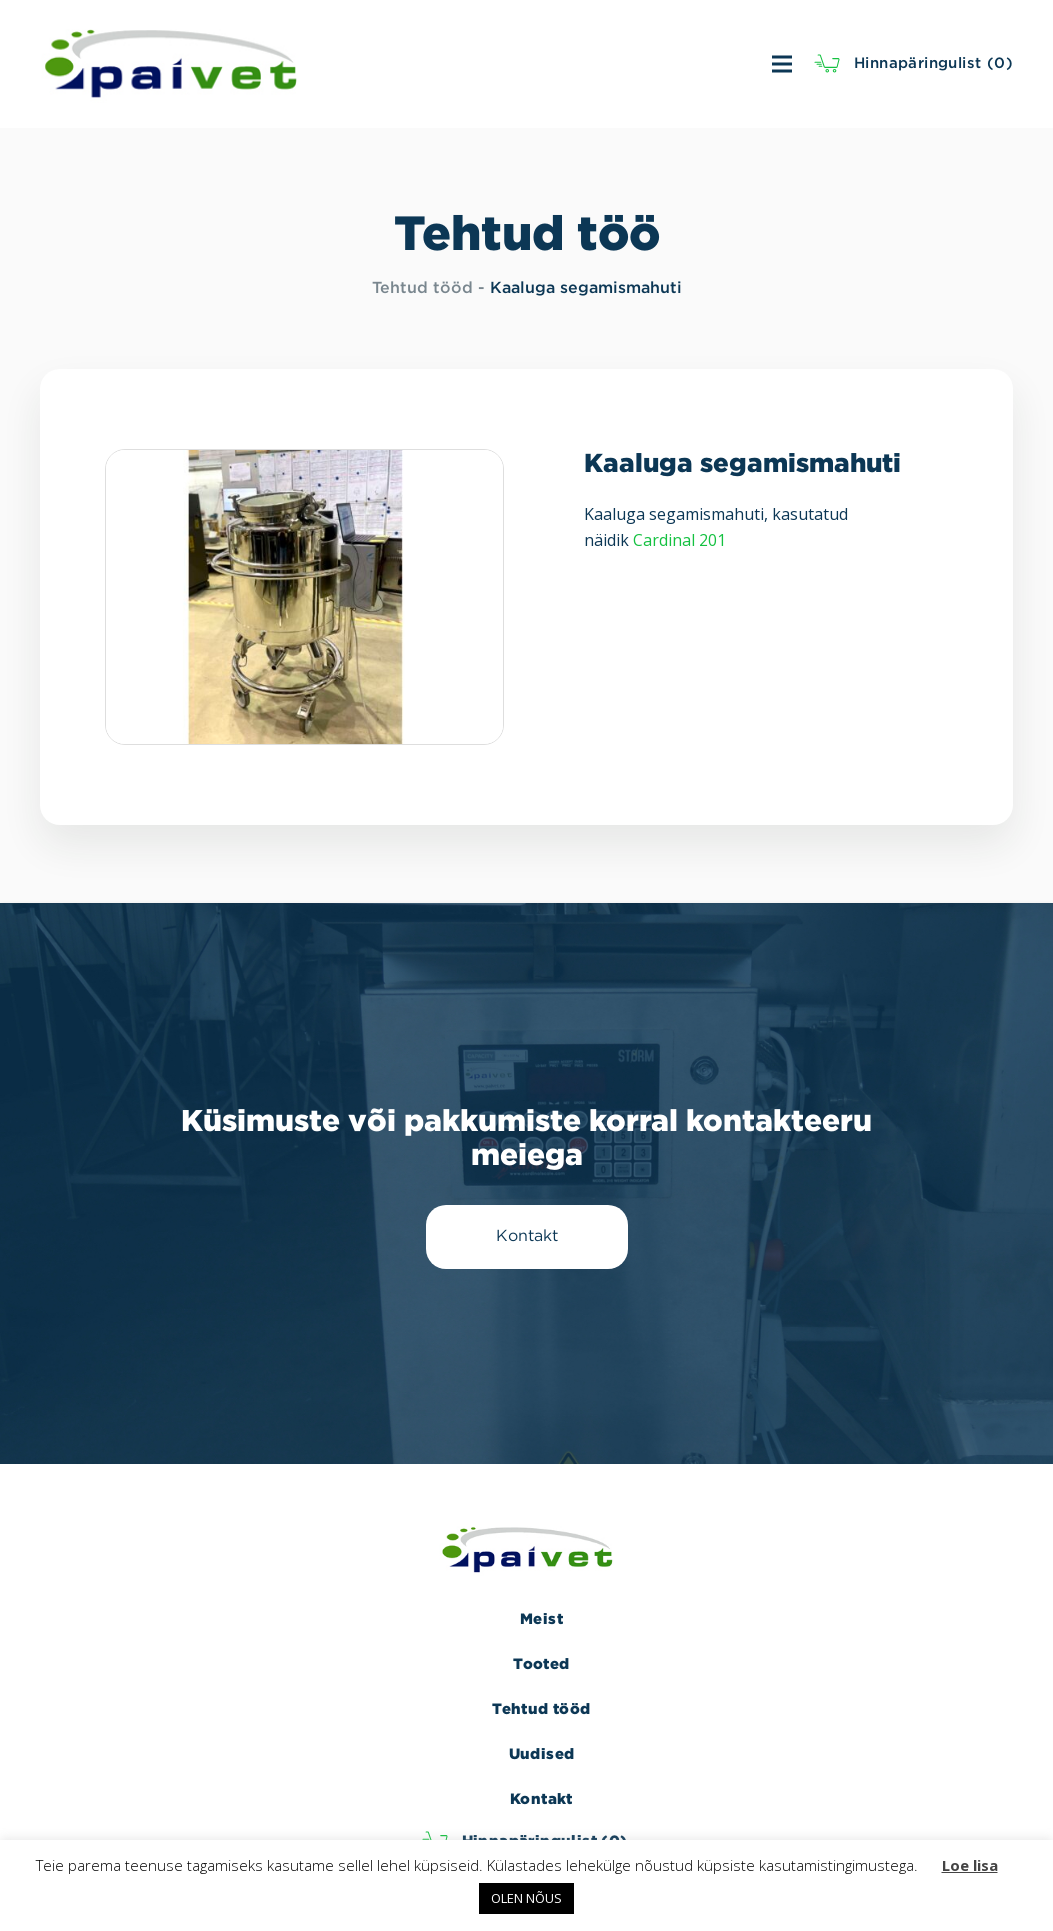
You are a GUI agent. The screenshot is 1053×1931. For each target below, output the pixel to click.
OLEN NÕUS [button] (526, 1898)
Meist (541, 1618)
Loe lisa (970, 1865)
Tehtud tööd (422, 288)
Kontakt (541, 1798)
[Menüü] (562, 64)
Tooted (541, 1663)
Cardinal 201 (679, 540)
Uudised (542, 1753)
